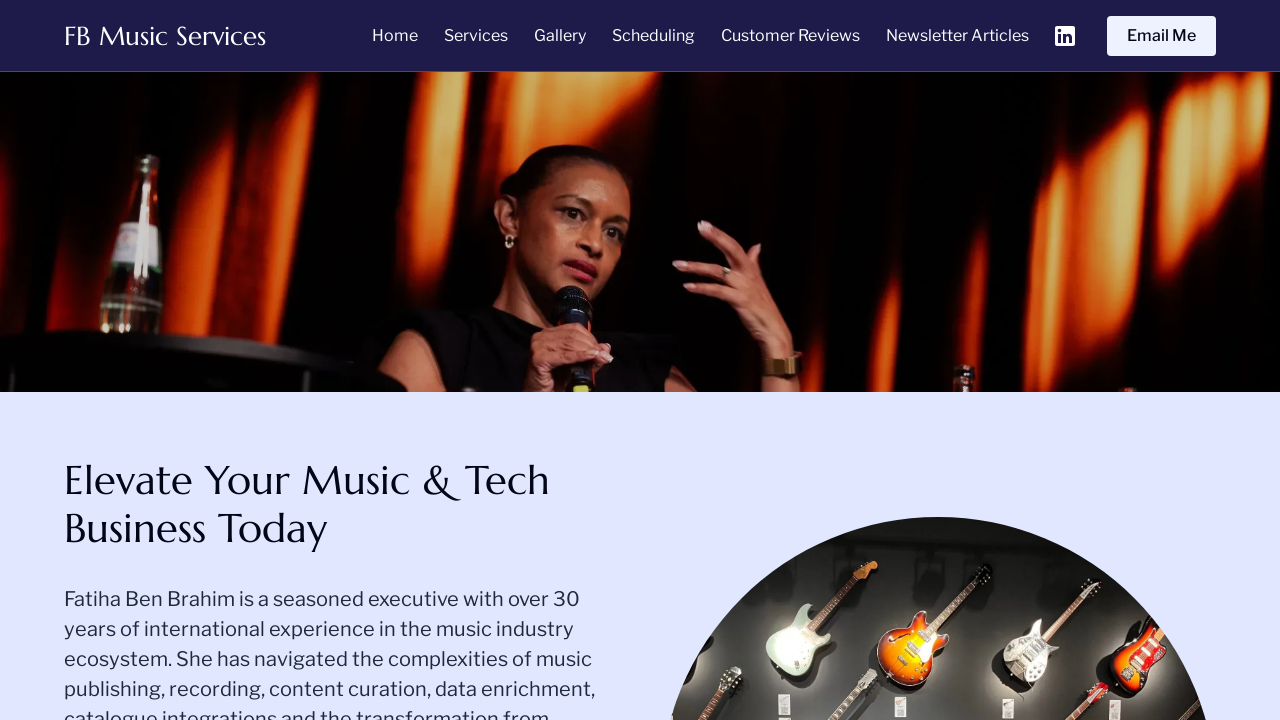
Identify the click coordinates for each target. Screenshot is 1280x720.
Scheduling (653, 35)
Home (395, 35)
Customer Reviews (790, 35)
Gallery (560, 35)
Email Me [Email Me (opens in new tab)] (1161, 35)
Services (476, 35)
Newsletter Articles (957, 35)
